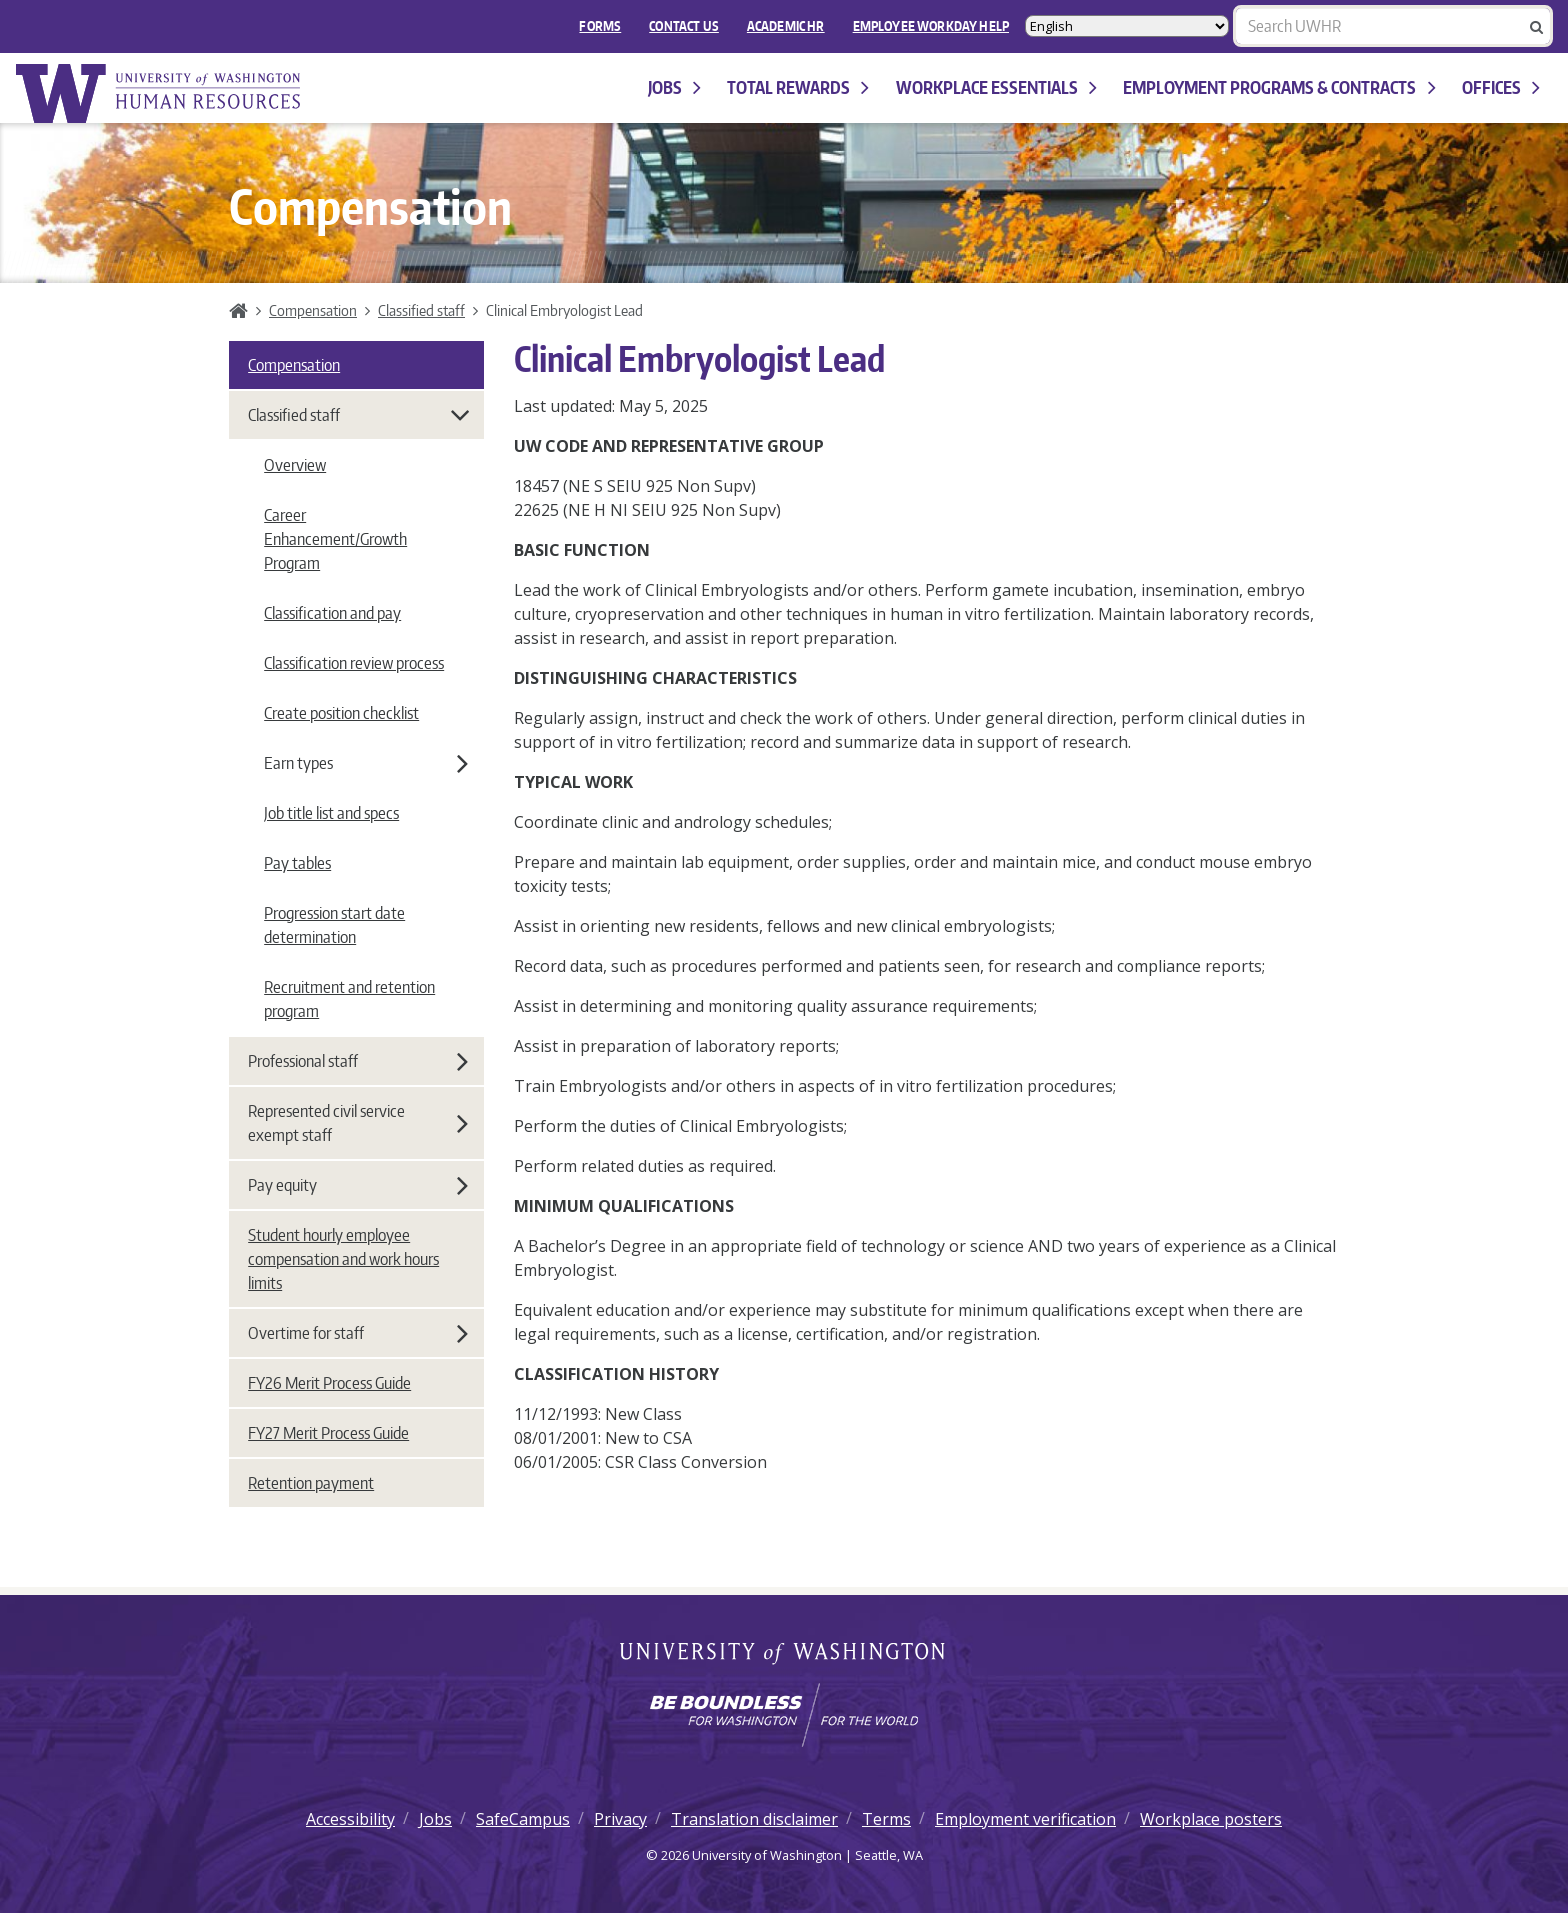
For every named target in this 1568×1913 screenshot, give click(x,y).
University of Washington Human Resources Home (160, 93)
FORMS (600, 26)
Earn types (366, 763)
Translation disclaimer (754, 1819)
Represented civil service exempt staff (358, 1123)
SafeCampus (523, 1819)
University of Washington (784, 1655)
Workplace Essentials (996, 87)
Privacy (620, 1819)
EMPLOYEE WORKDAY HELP (931, 26)
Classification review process (354, 663)
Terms (886, 1819)
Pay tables (297, 863)
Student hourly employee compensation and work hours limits (343, 1259)
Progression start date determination (334, 925)
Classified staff (421, 310)
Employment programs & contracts (1279, 87)
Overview (295, 465)
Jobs (674, 87)
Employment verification (1025, 1819)
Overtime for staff (358, 1333)
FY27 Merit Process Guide (328, 1433)
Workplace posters (1211, 1819)
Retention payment (311, 1483)
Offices (1501, 87)
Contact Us (684, 26)
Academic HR (786, 26)
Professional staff (358, 1061)
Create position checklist (341, 713)
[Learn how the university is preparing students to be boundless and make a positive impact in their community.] (784, 1715)
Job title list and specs (331, 813)
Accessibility (350, 1819)
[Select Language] (1127, 26)
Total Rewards (798, 87)
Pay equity (358, 1185)
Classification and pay (332, 613)
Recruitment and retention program (349, 999)
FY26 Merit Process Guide (329, 1383)
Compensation (313, 310)
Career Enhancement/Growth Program (335, 539)
